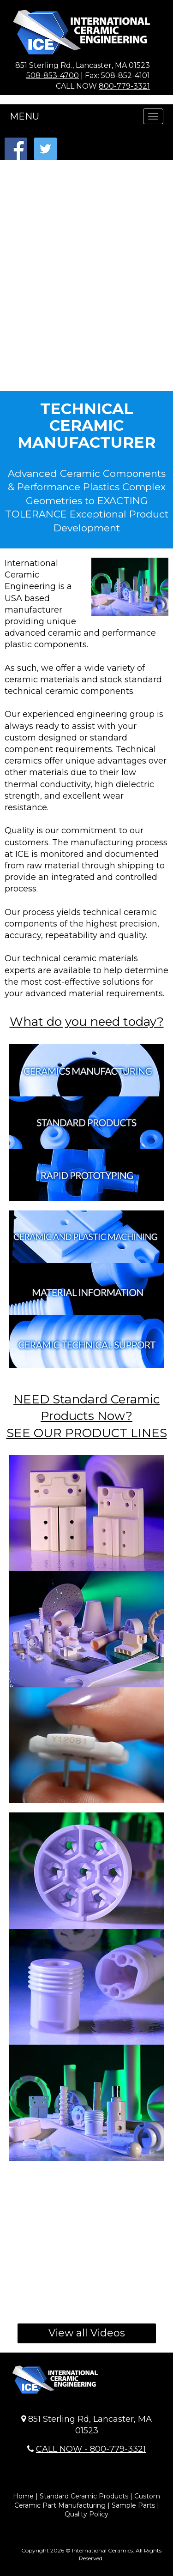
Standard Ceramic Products (84, 2496)
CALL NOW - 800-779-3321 (91, 2449)
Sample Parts (133, 2505)
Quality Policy (86, 2514)
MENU (24, 116)
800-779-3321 (124, 86)
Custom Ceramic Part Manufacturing (87, 2501)
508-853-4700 (52, 75)
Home (23, 2496)
